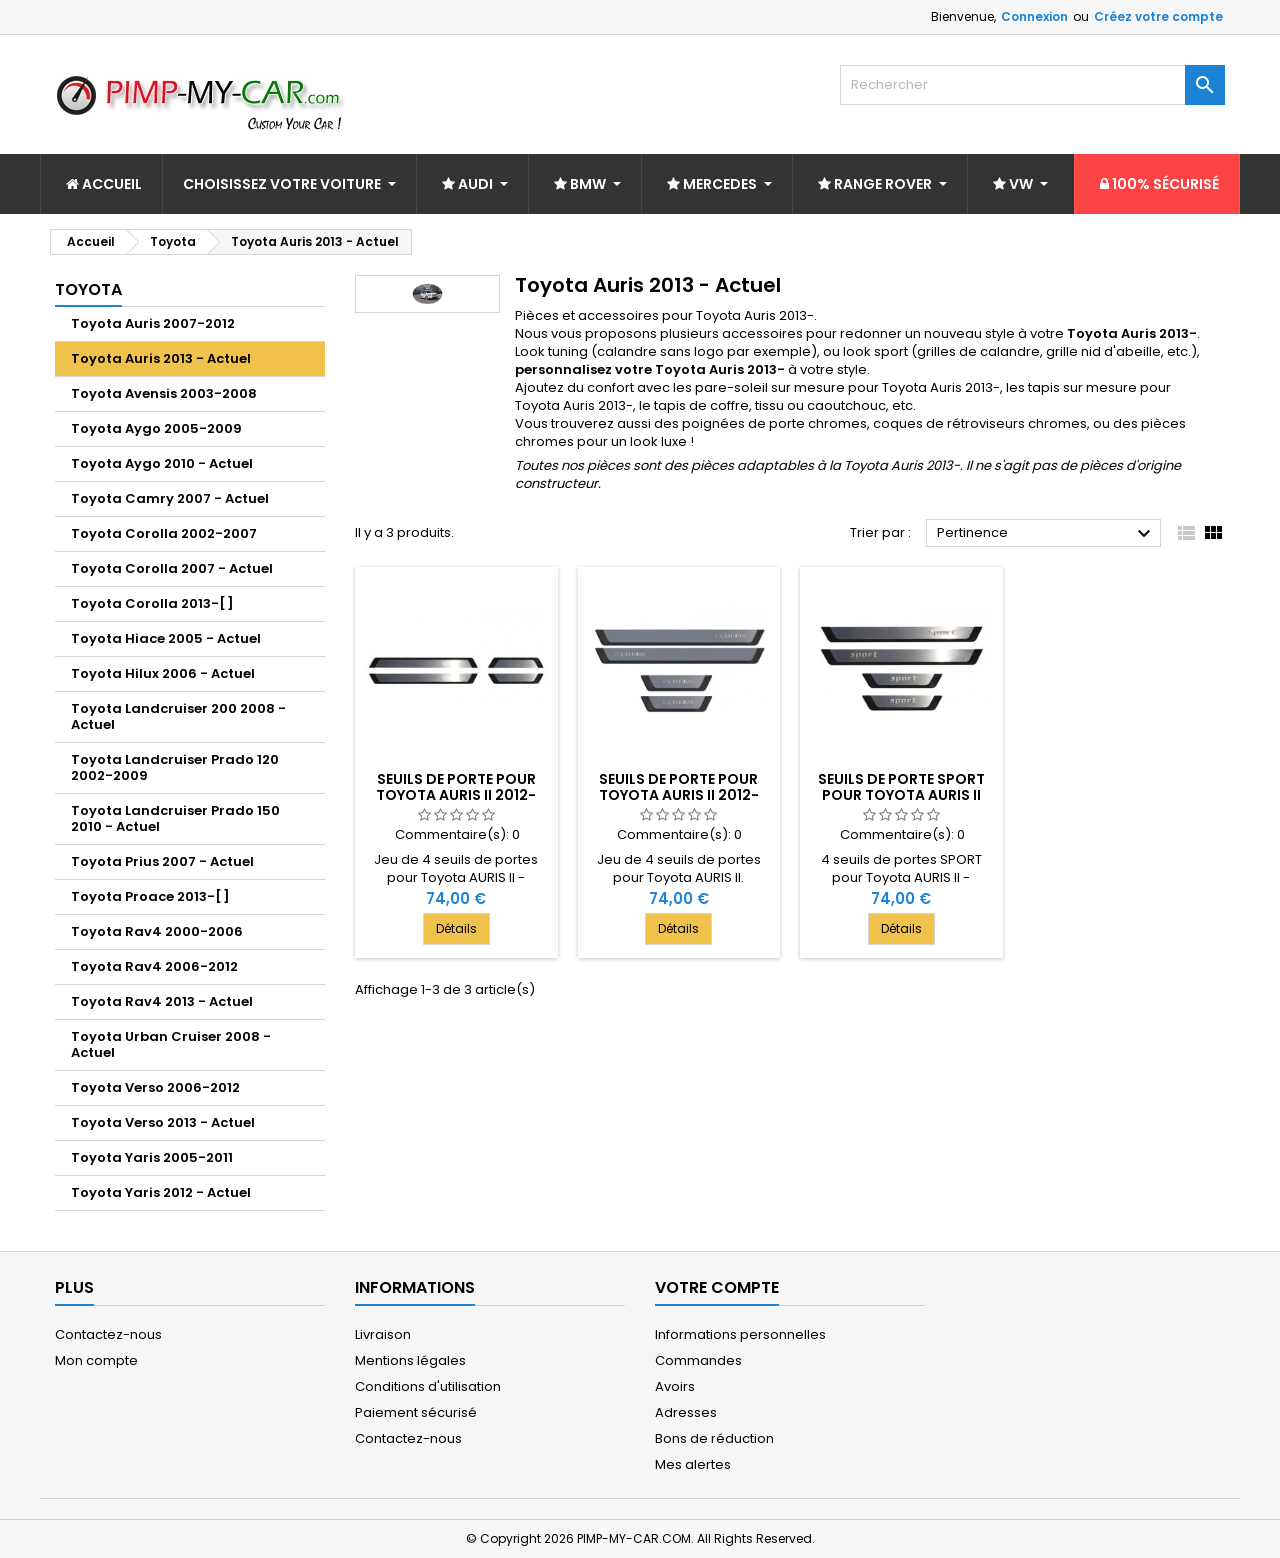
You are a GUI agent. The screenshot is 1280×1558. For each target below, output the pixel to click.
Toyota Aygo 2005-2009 (156, 428)
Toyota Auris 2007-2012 (153, 323)
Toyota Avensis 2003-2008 (164, 393)
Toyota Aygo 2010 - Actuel (162, 463)
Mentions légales (410, 1360)
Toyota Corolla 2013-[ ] (152, 603)
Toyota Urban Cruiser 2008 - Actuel (171, 1044)
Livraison (383, 1334)
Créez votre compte (1158, 16)
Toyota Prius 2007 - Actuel (162, 861)
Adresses (686, 1412)
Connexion (1034, 16)
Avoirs (675, 1386)
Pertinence (1046, 534)
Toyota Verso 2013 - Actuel (163, 1122)
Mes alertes (693, 1464)
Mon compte (96, 1360)
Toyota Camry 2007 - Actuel (170, 498)
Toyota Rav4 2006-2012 (154, 966)
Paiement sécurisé (416, 1412)
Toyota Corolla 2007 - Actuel (172, 568)
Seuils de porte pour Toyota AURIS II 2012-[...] (456, 795)
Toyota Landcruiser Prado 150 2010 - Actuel (175, 818)
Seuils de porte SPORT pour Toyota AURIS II (901, 787)
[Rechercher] (1032, 85)
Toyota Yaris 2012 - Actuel (161, 1192)
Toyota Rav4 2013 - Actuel (162, 1001)
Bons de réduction (714, 1438)
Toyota (88, 289)
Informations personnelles (740, 1334)
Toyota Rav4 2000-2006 (157, 931)
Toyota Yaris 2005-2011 (152, 1157)
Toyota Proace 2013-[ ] (150, 896)
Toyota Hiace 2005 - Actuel (166, 638)
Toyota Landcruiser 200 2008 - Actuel (178, 716)
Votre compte (717, 1287)
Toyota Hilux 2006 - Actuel (163, 673)
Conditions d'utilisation (428, 1386)
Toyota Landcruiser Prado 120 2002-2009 (175, 767)
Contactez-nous (108, 1334)
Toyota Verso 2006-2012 (155, 1087)
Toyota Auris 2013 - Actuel (161, 358)
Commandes (698, 1360)
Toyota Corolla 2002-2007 (164, 533)
